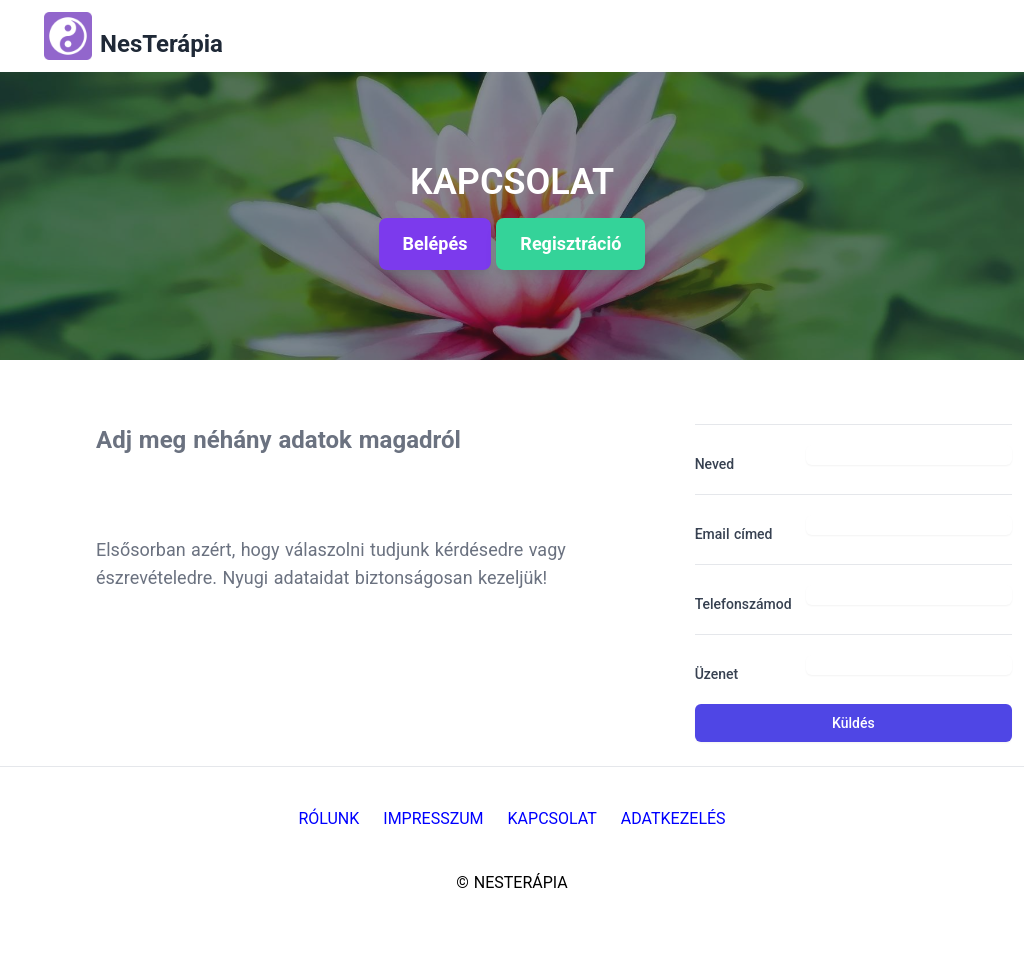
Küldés (853, 723)
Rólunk (328, 818)
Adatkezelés (673, 818)
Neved (715, 464)
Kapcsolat (552, 818)
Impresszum (433, 818)
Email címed (734, 534)
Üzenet (717, 674)
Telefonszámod (742, 604)
